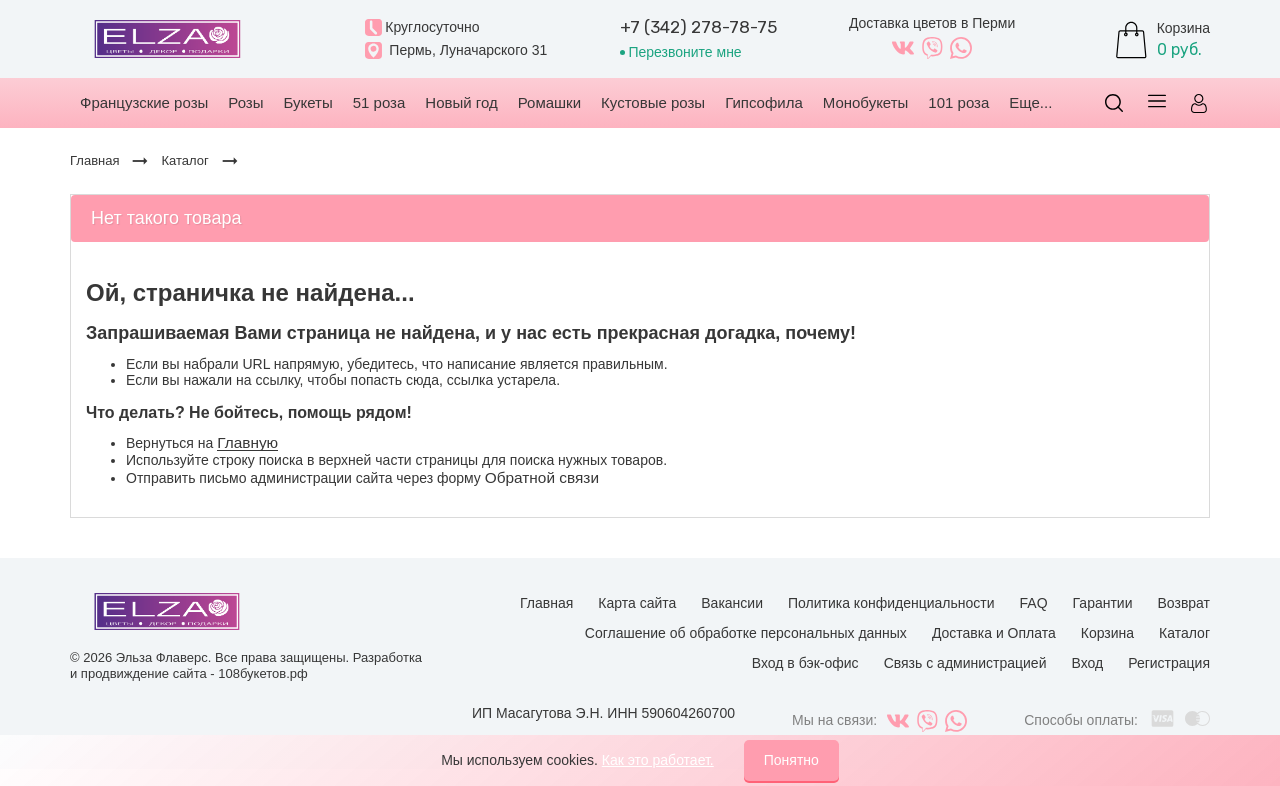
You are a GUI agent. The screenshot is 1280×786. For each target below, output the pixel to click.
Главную (247, 442)
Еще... (1030, 102)
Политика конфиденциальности (891, 603)
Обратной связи (542, 477)
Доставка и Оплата (994, 633)
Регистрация (1169, 663)
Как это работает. (658, 760)
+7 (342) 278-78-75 (698, 27)
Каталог (1184, 633)
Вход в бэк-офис (805, 663)
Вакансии (732, 603)
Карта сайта (637, 603)
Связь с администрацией (965, 663)
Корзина (1107, 633)
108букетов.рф (262, 673)
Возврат (1184, 603)
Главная (546, 603)
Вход (1087, 663)
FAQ (1034, 603)
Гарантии (1103, 603)
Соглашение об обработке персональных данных (746, 633)
